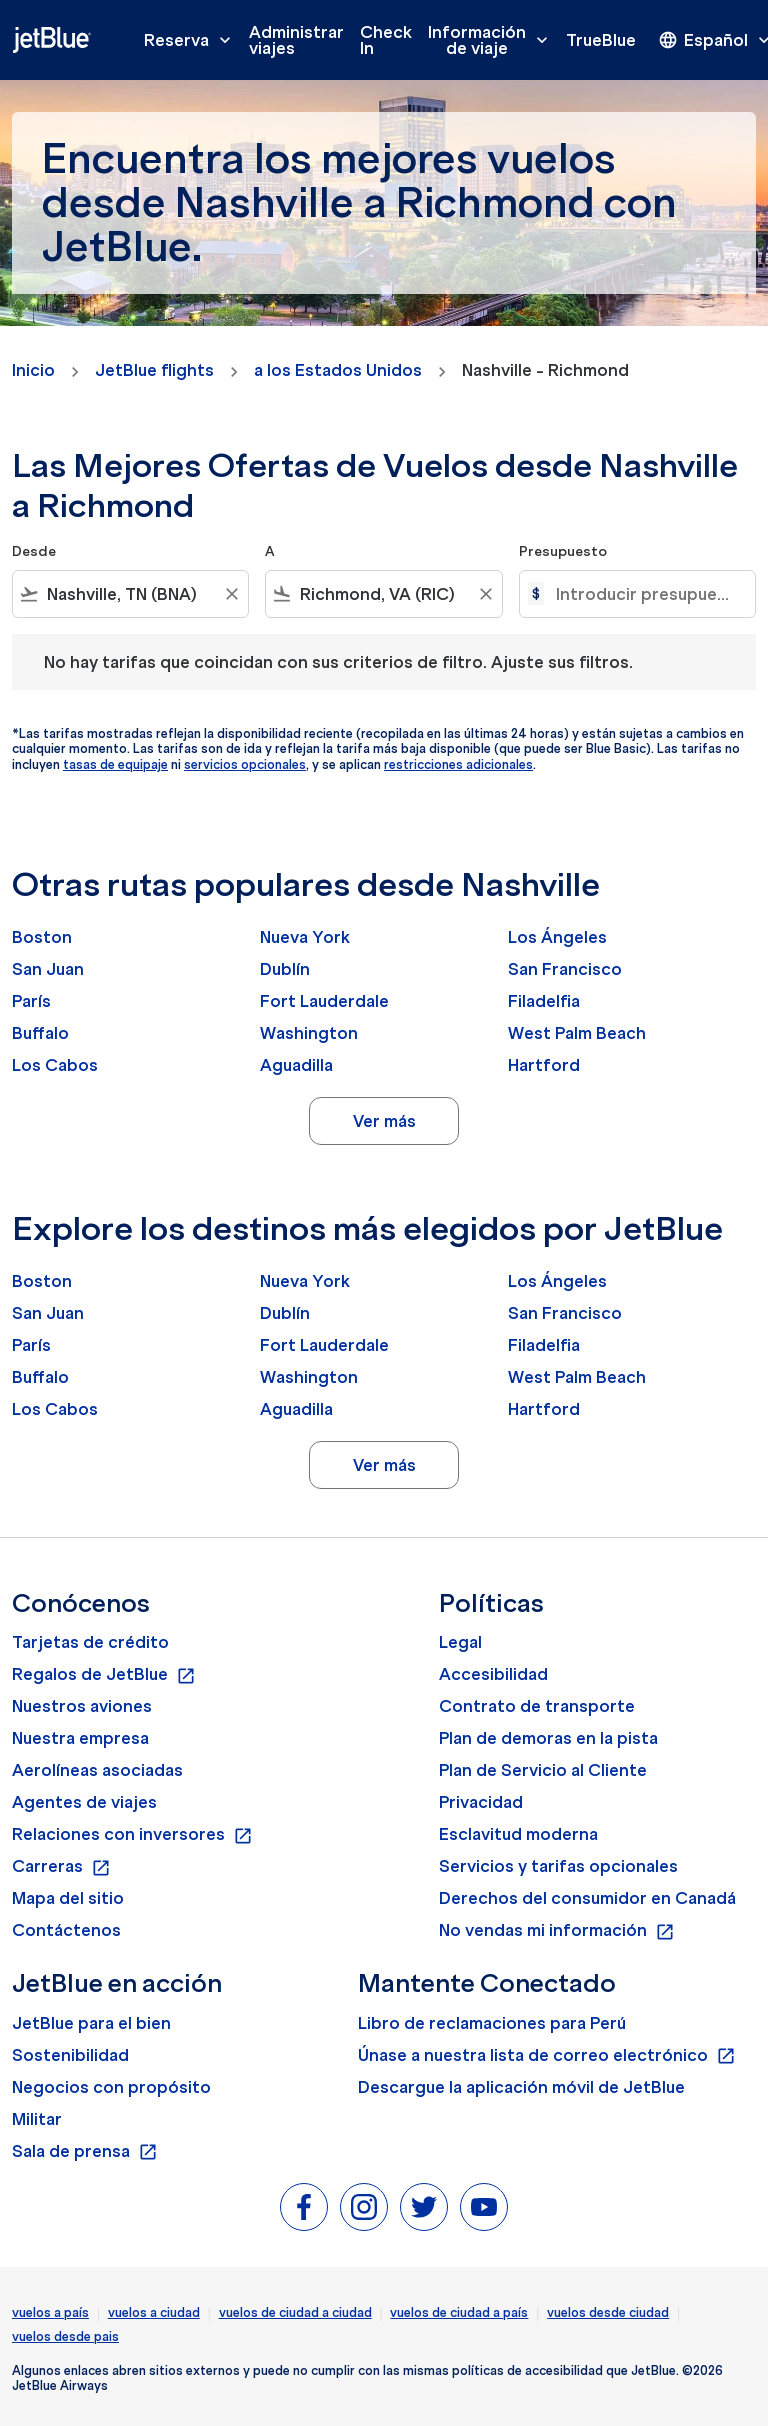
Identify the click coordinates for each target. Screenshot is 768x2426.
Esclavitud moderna (518, 1834)
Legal (460, 1642)
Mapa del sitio (68, 1898)
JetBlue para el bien (91, 2023)
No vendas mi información (557, 1931)
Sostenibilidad (70, 2055)
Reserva (192, 40)
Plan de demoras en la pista (548, 1738)
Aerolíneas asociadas (97, 1770)
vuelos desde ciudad (608, 2312)
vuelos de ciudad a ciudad (295, 2312)
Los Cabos (55, 1065)
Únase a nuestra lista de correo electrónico (547, 2056)
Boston (42, 937)
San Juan (48, 969)
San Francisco (565, 969)
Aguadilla (296, 1065)
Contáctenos (66, 1930)
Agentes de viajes (84, 1802)
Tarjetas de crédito (90, 1642)
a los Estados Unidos (338, 370)
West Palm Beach (577, 1033)
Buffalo (40, 1033)
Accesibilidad (493, 1674)
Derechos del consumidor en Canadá (587, 1898)
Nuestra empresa (80, 1738)
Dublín (285, 969)
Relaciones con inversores (132, 1835)
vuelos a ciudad (154, 2312)
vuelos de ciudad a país (459, 2312)
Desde (34, 551)
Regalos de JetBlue (104, 1675)
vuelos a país (50, 2312)
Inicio (33, 370)
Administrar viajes (296, 40)
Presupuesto (563, 551)
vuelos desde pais (65, 2336)
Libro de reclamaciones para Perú (492, 2023)
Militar (37, 2119)
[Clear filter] (231, 594)
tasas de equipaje (115, 764)
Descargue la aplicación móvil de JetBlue (521, 2087)
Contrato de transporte (537, 1706)
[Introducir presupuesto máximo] (645, 594)
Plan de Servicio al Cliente (543, 1770)
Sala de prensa (85, 2152)
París (31, 1001)
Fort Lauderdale (324, 1001)
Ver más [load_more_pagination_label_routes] (384, 1121)
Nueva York (305, 937)
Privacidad (481, 1802)
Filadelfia (544, 1001)
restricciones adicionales (458, 764)
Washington (309, 1033)
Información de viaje (493, 40)
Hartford (544, 1065)
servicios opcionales (245, 764)
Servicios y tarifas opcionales (558, 1866)
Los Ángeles (557, 937)
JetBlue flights (154, 370)
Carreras (61, 1867)
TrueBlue (601, 40)
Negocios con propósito (111, 2087)
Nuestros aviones (82, 1706)
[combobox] (130, 594)
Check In (386, 40)
